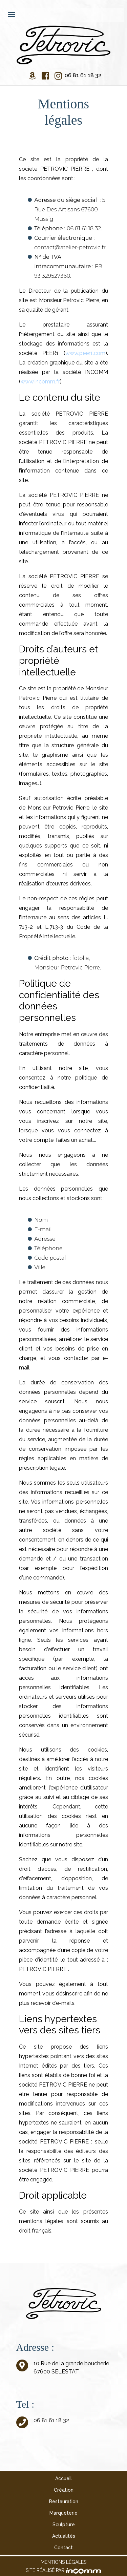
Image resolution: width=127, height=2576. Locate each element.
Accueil (63, 2478)
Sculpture (63, 2524)
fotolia (80, 958)
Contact (63, 2547)
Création (63, 2490)
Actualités (63, 2536)
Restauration (63, 2501)
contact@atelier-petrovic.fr (70, 247)
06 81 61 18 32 (83, 75)
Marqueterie (63, 2513)
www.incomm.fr (40, 381)
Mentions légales (63, 2562)
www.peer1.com (85, 353)
